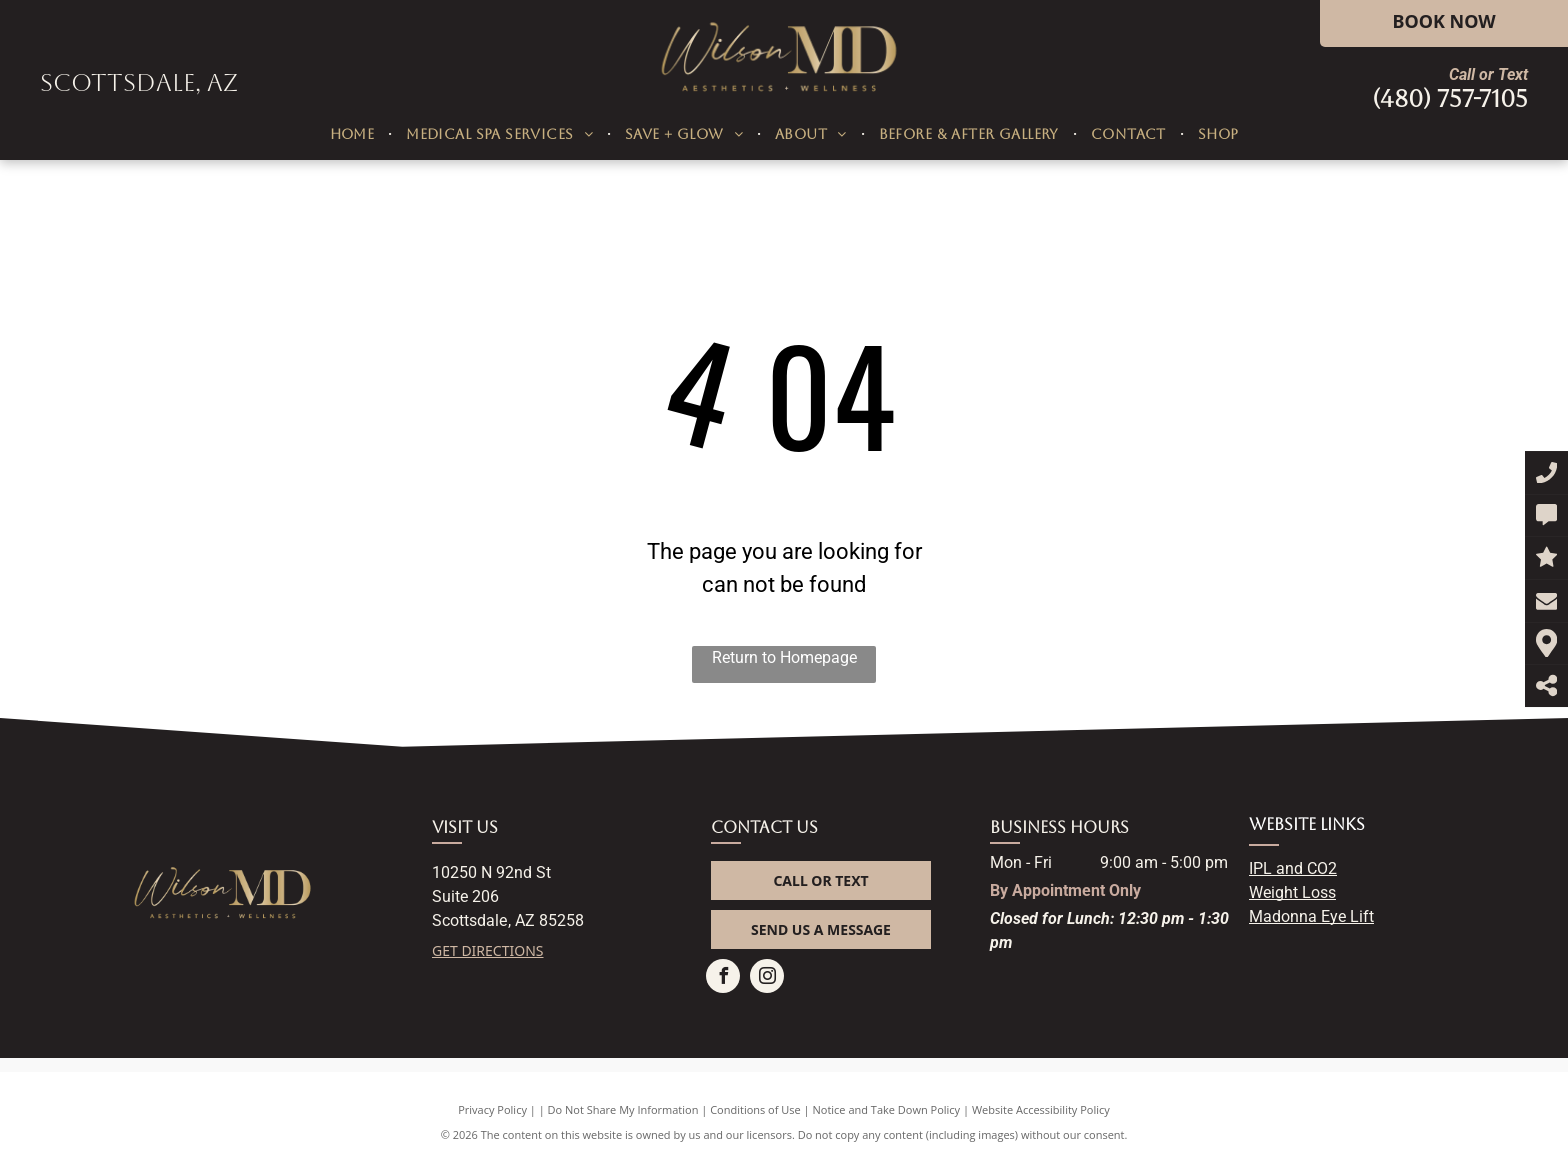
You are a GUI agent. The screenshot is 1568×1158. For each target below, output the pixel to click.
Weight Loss (1292, 892)
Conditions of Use (755, 1109)
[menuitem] (354, 134)
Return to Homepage (784, 657)
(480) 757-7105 (1450, 99)
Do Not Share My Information (623, 1109)
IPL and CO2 (1293, 868)
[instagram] (767, 978)
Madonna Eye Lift (1311, 916)
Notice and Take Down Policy (887, 1109)
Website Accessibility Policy (1041, 1109)
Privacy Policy (492, 1109)
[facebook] (723, 978)
